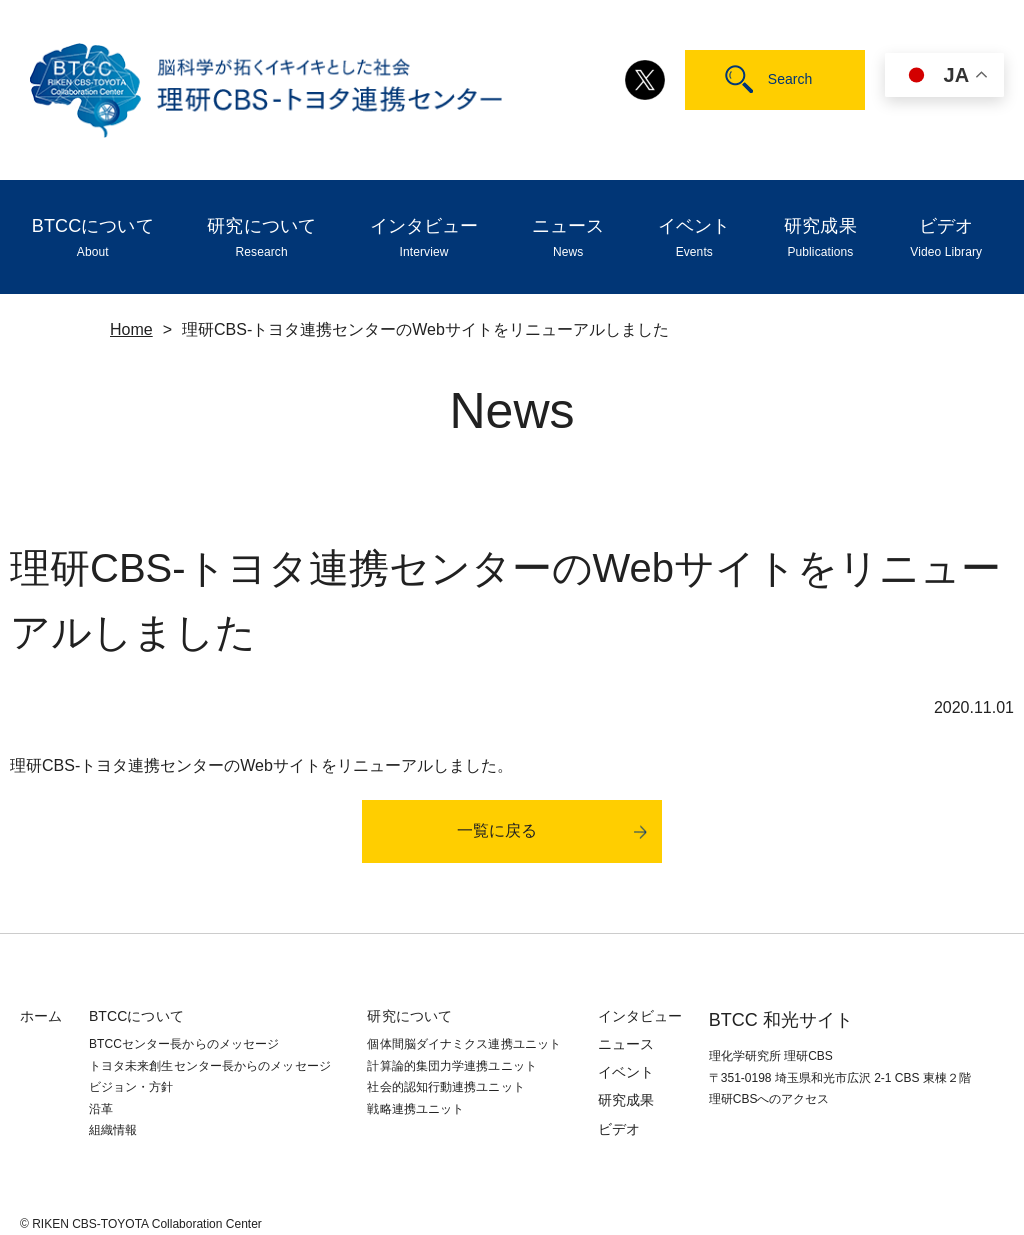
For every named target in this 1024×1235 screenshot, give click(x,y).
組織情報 (113, 1130)
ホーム (41, 1016)
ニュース (568, 240)
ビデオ (946, 240)
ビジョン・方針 (131, 1087)
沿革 (101, 1109)
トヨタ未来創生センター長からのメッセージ (210, 1066)
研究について (261, 240)
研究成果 (820, 240)
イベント (694, 240)
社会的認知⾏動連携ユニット (445, 1087)
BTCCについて (93, 240)
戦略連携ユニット (415, 1109)
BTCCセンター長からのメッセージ (184, 1044)
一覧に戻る (497, 830)
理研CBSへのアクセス (769, 1099)
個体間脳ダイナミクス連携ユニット (464, 1044)
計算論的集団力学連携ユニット (451, 1066)
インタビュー (424, 240)
